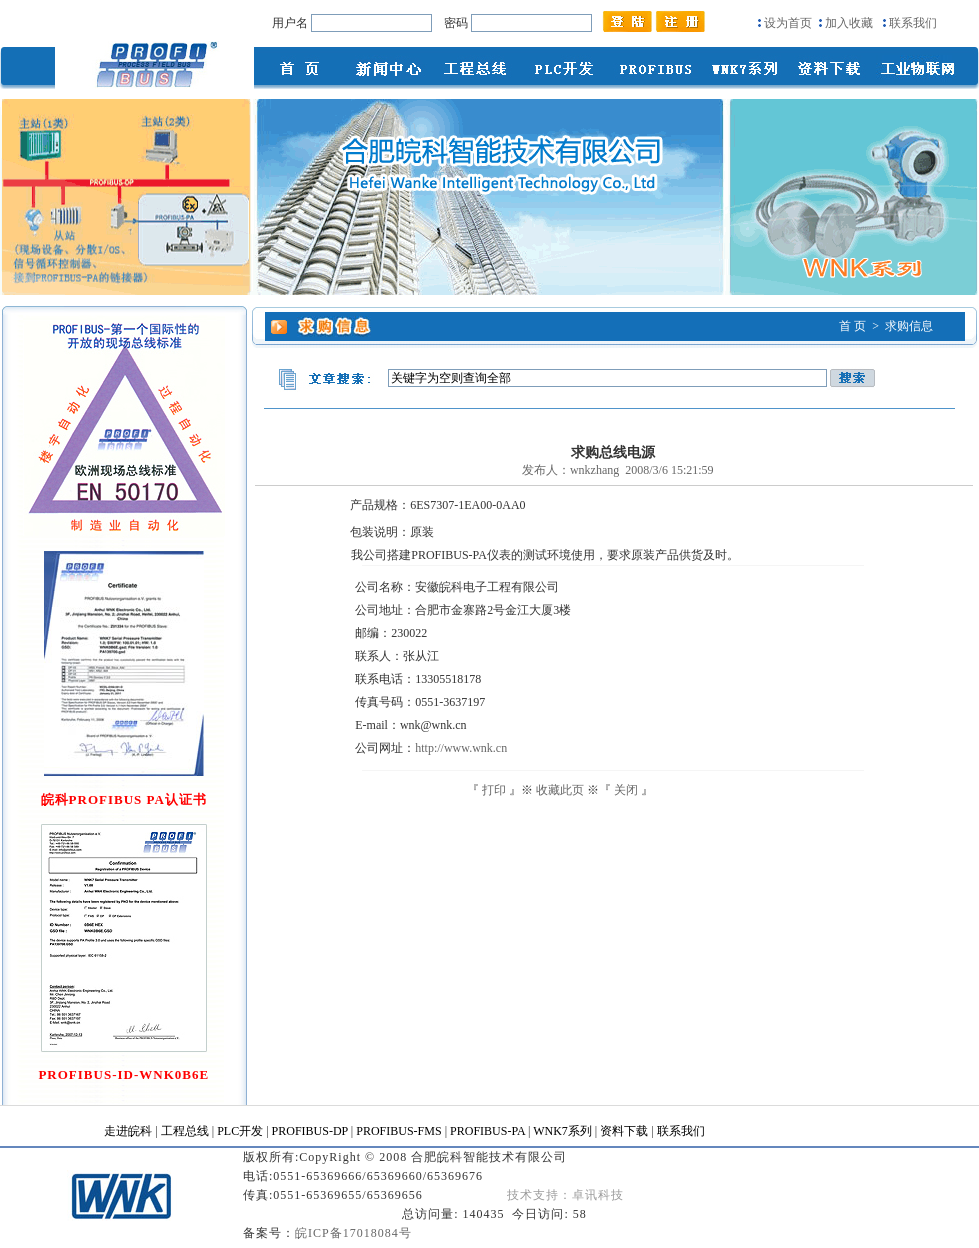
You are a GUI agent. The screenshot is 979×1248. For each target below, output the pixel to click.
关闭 (626, 790)
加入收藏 (849, 23)
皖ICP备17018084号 (353, 1233)
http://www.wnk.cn (461, 748)
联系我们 (913, 23)
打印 (494, 790)
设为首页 (788, 23)
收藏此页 (560, 790)
